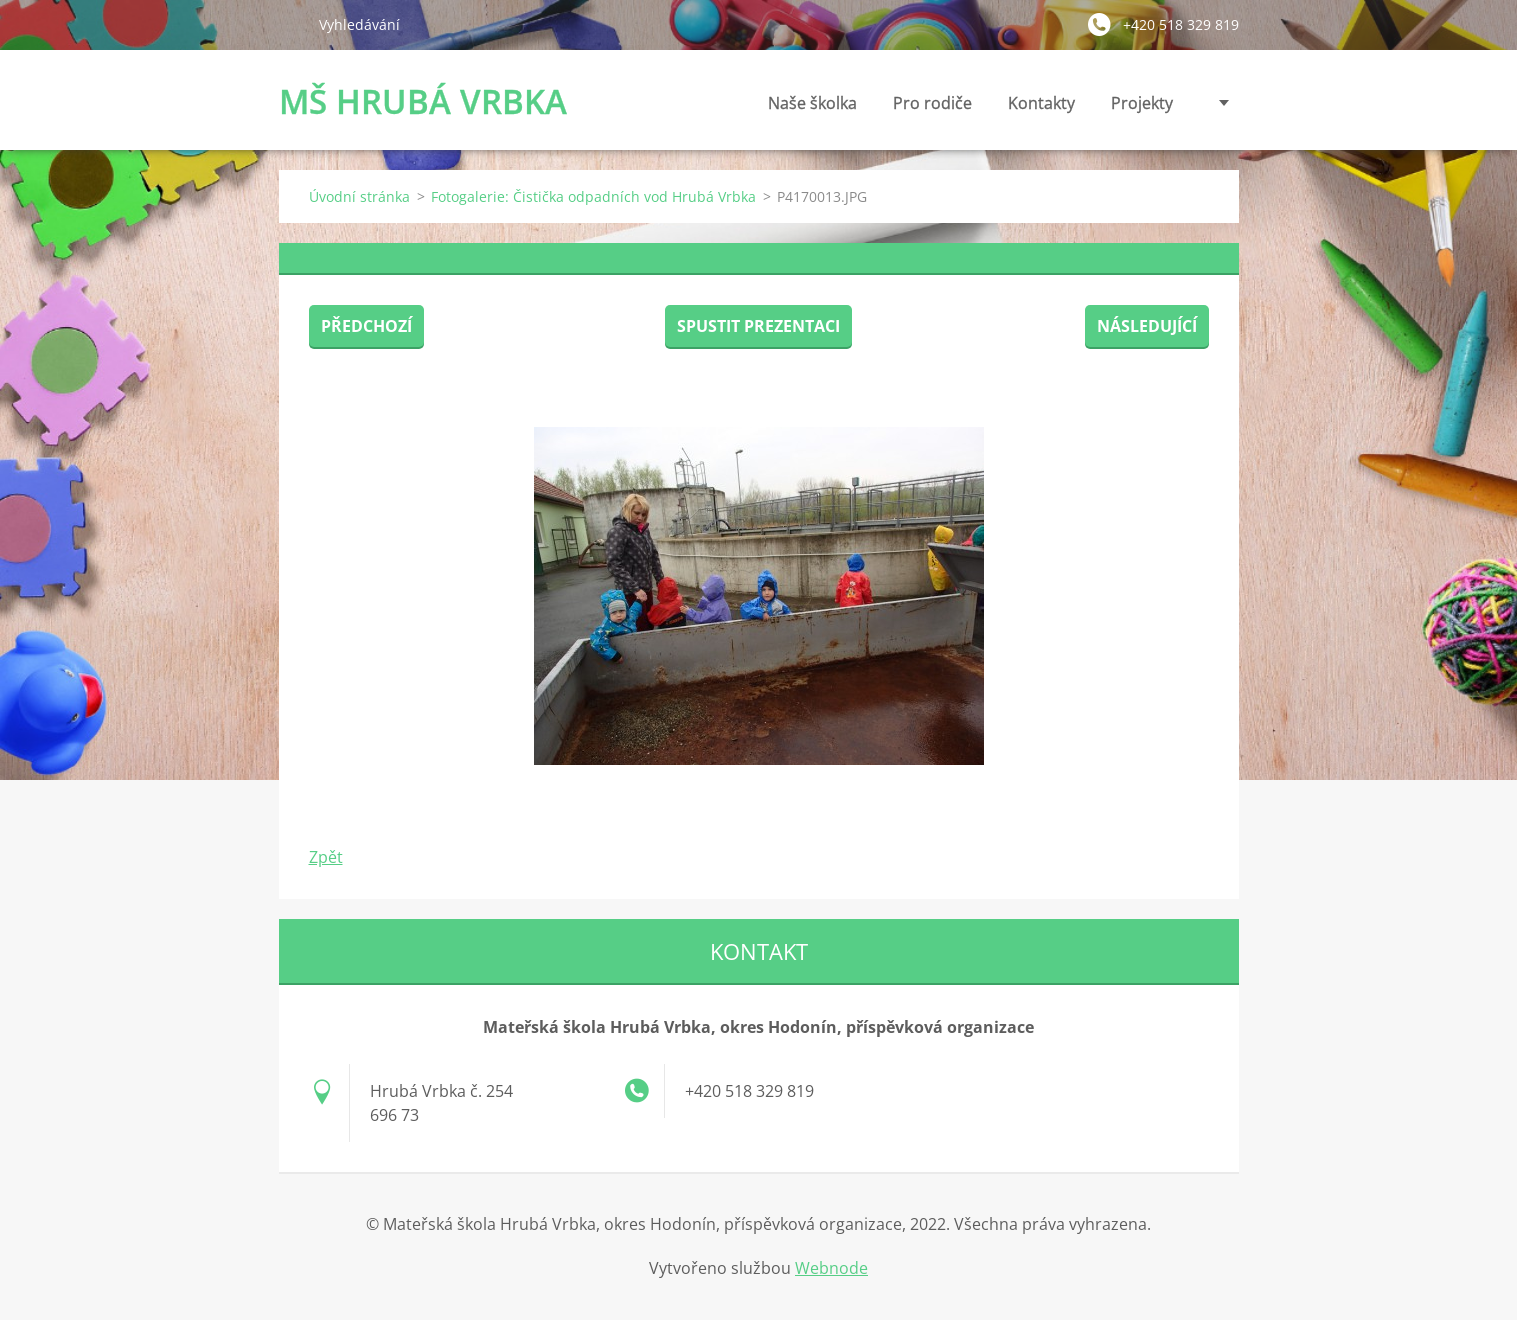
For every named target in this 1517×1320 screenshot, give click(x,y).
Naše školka (812, 108)
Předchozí (366, 326)
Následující (1147, 326)
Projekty (1142, 103)
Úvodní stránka (359, 196)
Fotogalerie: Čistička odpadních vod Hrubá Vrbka (593, 196)
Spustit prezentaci (758, 326)
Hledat (291, 24)
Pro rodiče (932, 108)
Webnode (831, 1268)
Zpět (326, 857)
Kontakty (1041, 108)
